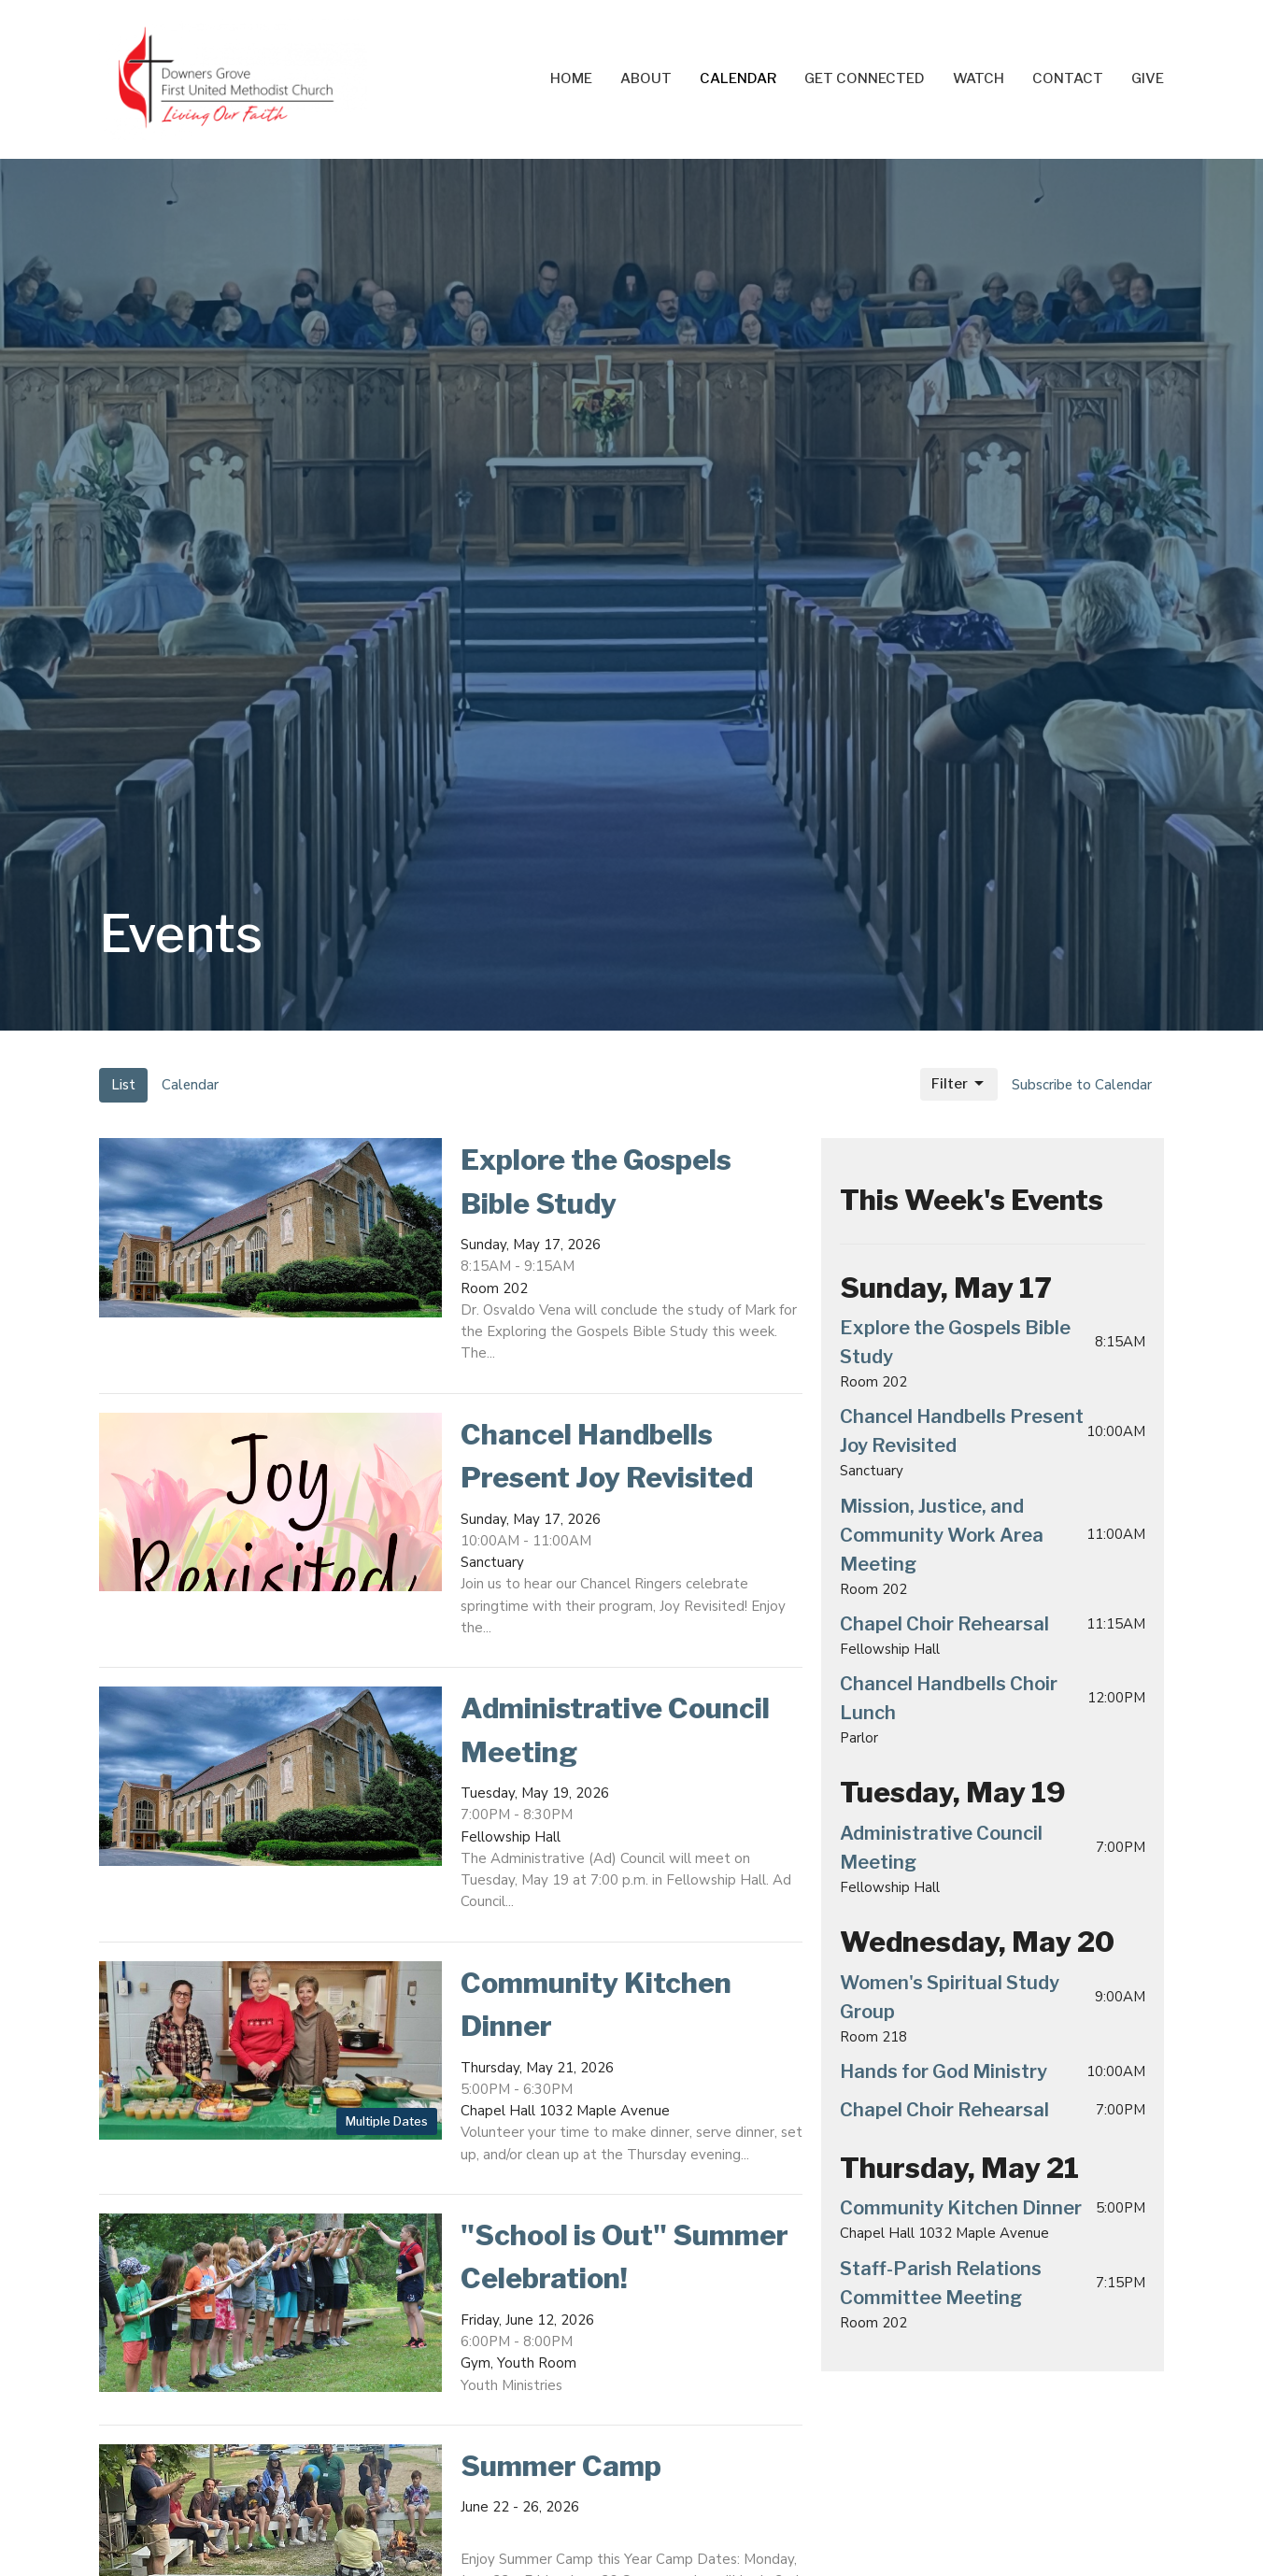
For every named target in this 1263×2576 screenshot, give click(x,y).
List (123, 1084)
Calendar (738, 78)
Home (571, 78)
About (646, 78)
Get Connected (864, 78)
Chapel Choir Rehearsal (944, 1624)
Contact (1067, 78)
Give (1147, 78)
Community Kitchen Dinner (961, 2208)
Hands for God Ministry (943, 2071)
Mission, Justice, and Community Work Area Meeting (941, 1535)
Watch (978, 78)
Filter (958, 1084)
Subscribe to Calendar (1082, 1084)
